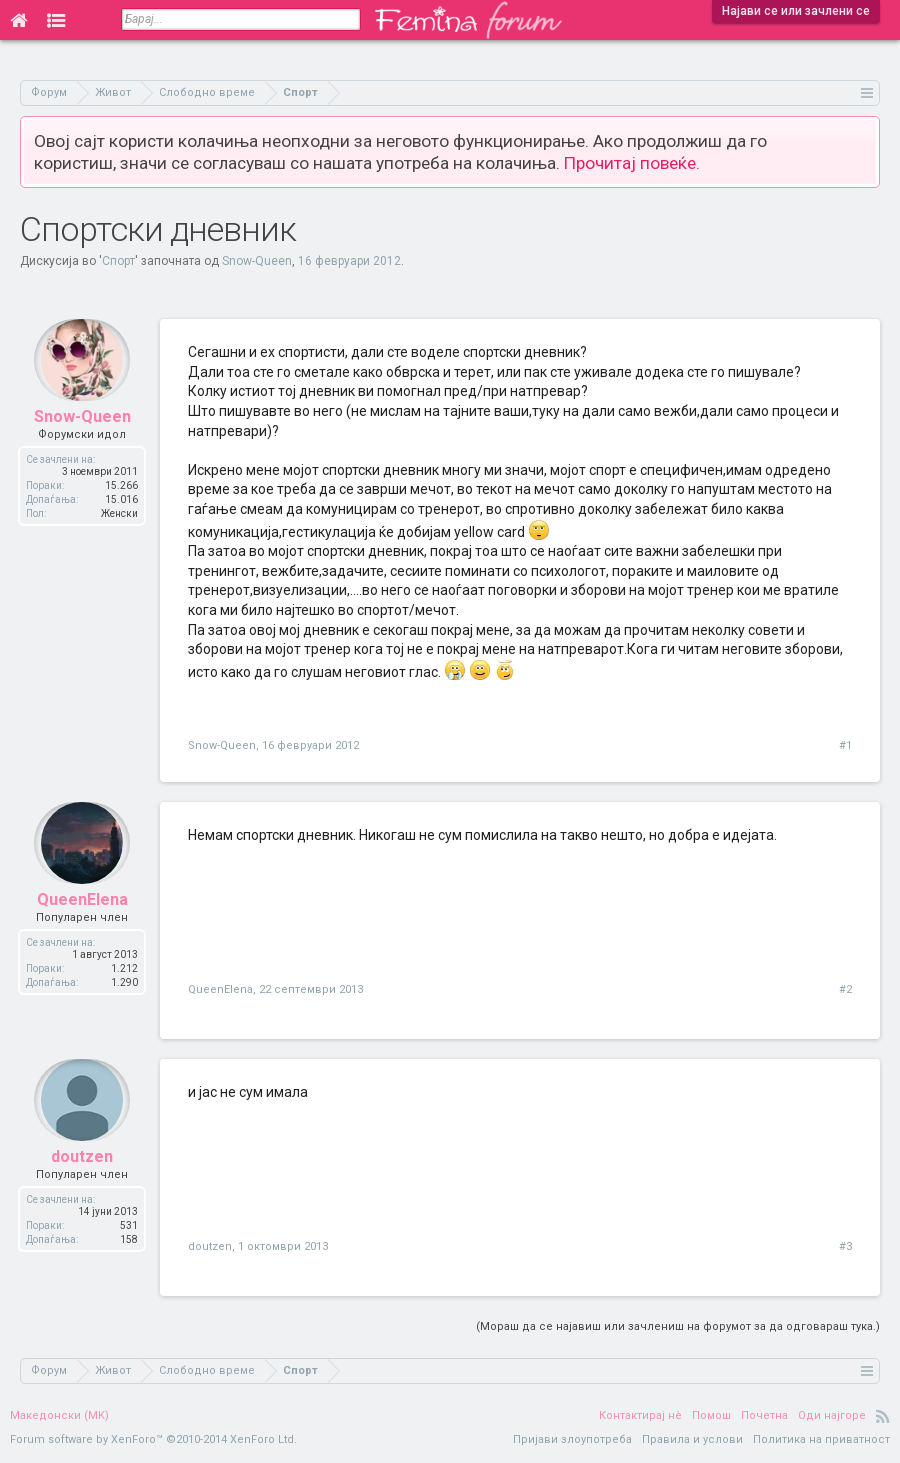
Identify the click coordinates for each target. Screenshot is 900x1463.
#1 (845, 745)
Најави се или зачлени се (796, 11)
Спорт (118, 261)
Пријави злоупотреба (572, 1439)
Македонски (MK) (59, 1415)
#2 (845, 989)
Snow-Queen (257, 261)
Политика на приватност (821, 1439)
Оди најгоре (832, 1415)
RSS (883, 1416)
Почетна (764, 1415)
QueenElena (82, 913)
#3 (845, 1246)
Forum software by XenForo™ (153, 1439)
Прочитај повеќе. (632, 163)
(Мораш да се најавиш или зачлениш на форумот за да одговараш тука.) (678, 1326)
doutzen (82, 1170)
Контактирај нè (640, 1415)
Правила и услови (692, 1439)
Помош (711, 1415)
